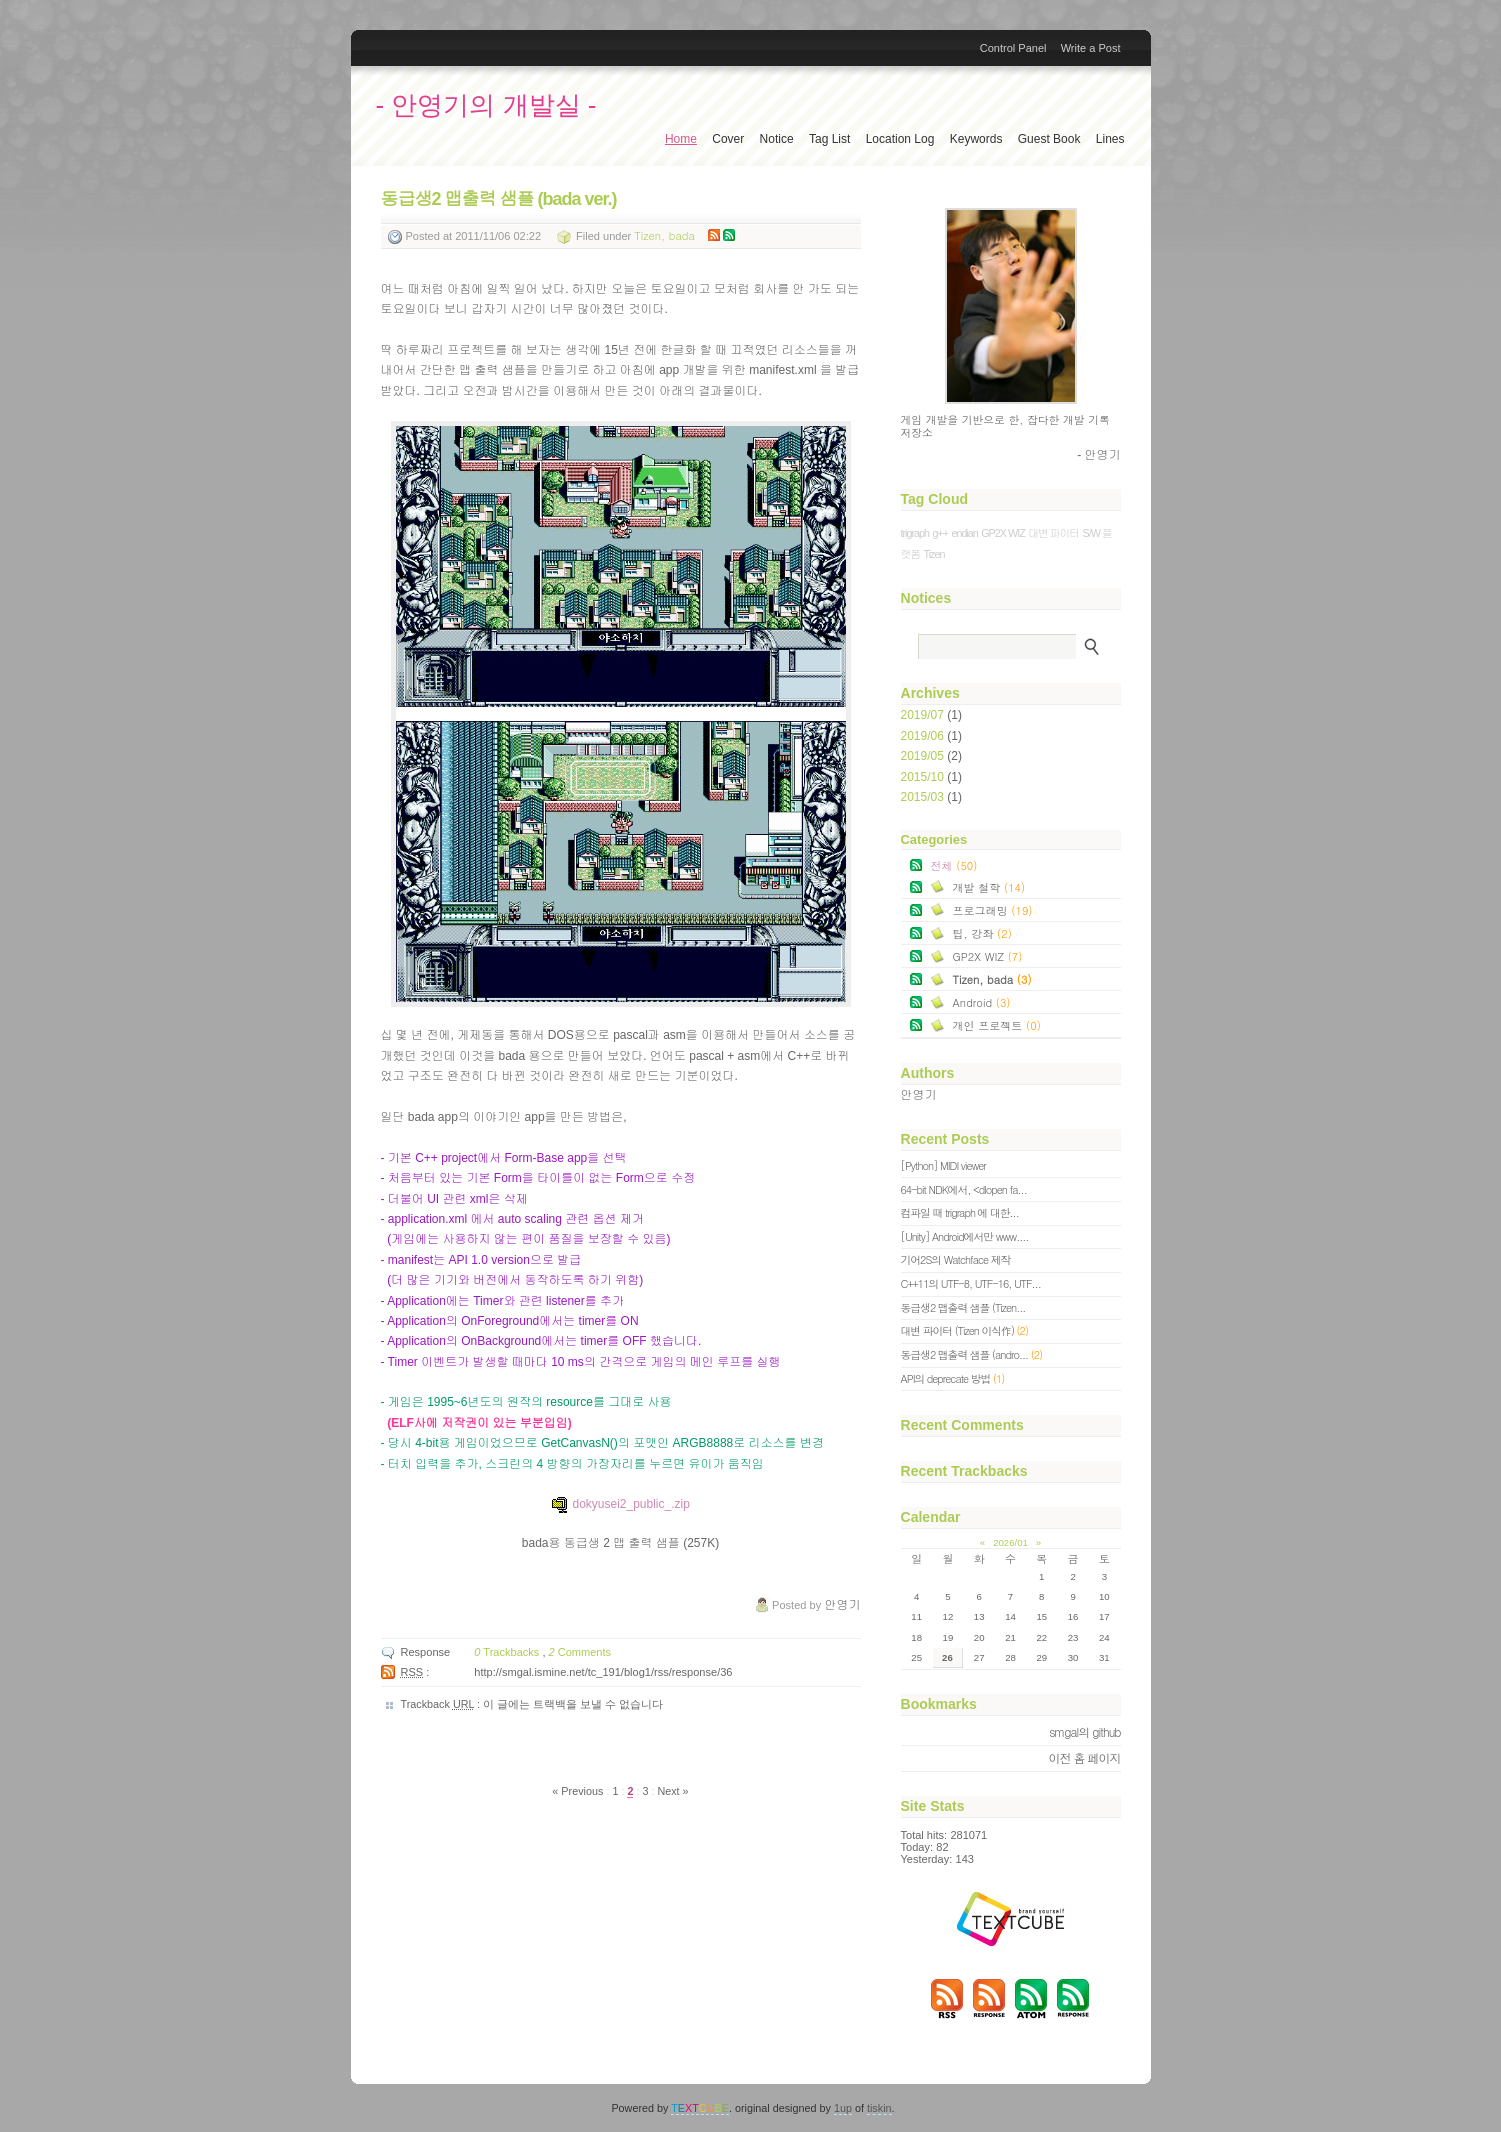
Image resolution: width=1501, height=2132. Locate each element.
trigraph (915, 533)
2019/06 (924, 736)
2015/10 (924, 777)
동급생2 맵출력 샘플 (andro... (972, 1354)
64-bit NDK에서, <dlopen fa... (964, 1189)
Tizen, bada (664, 236)
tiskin (879, 2108)
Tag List (829, 139)
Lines (1110, 139)
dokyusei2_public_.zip (620, 1504)
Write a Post (1091, 48)
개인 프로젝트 (997, 1025)
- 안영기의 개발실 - (486, 105)
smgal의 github (1084, 1731)
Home (681, 139)
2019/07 (924, 715)
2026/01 (1010, 1542)
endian (964, 533)
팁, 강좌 (982, 933)
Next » (672, 1791)
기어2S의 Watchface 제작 (956, 1259)
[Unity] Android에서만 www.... (965, 1236)
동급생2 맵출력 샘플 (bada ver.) (499, 199)
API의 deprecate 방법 (953, 1378)
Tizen (933, 554)
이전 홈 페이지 (1084, 1757)
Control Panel (1013, 48)
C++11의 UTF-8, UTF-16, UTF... (971, 1283)
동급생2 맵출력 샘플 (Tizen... (963, 1307)
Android (982, 1002)
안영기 (919, 1095)
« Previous (579, 1791)
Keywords (976, 139)
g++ (940, 533)
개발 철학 (989, 887)
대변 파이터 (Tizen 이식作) (964, 1330)
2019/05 (924, 756)
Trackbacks (508, 1652)
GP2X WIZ (1003, 533)
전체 (954, 865)
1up (843, 2108)
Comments (580, 1652)
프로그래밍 (993, 910)
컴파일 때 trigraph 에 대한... (960, 1212)
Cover (728, 139)
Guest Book (1049, 139)
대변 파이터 (1053, 533)
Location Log (900, 139)
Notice (777, 139)
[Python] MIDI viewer (943, 1165)
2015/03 (924, 797)
